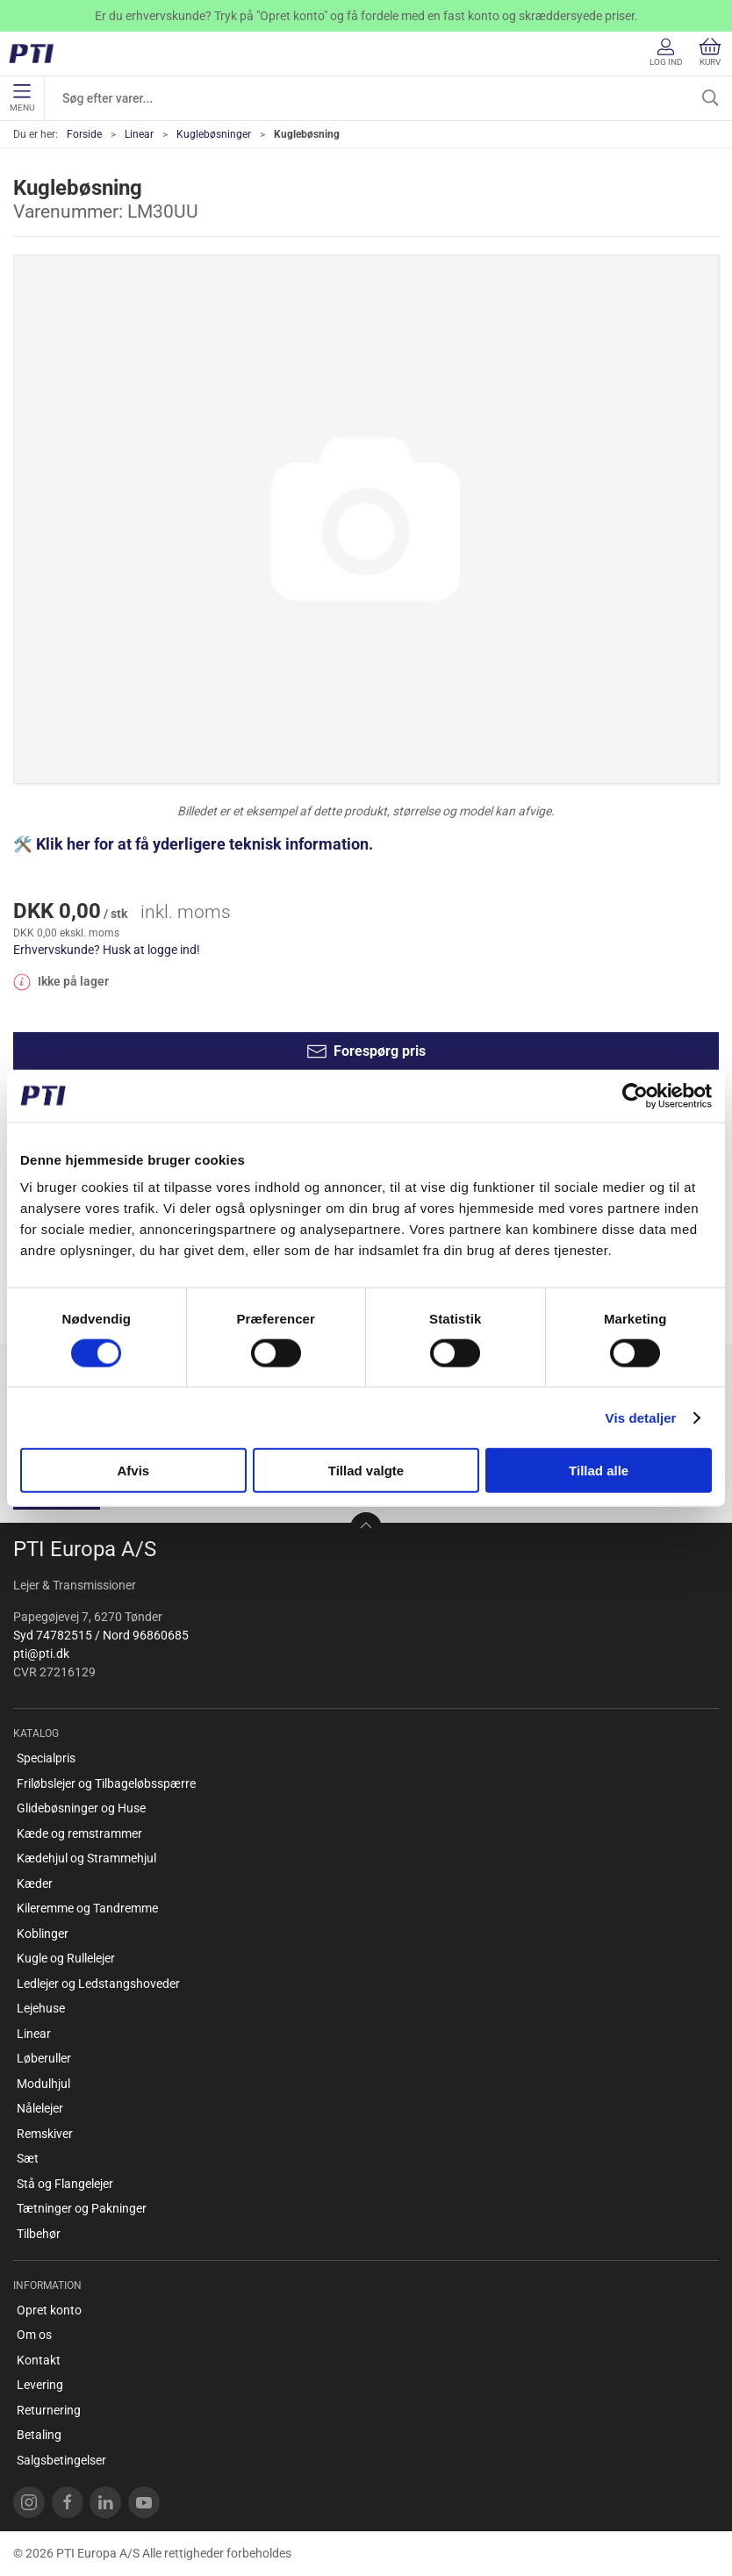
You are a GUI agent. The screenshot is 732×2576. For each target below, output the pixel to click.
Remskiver (45, 2134)
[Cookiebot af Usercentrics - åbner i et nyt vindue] (635, 1095)
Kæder (35, 1883)
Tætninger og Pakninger (82, 2208)
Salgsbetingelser (61, 2460)
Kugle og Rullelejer (66, 1958)
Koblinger (42, 1934)
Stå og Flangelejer (65, 2184)
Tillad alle (598, 1470)
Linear (139, 134)
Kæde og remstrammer (79, 1833)
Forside (84, 134)
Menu (22, 98)
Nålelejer (40, 2108)
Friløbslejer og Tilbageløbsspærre (106, 1783)
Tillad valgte (366, 1470)
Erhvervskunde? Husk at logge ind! (106, 950)
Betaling (39, 2435)
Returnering (49, 2410)
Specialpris (46, 1758)
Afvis (133, 1470)
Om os (34, 2335)
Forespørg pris (366, 1051)
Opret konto (49, 2310)
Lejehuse (41, 2008)
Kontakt (39, 2360)
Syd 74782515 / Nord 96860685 (101, 1635)
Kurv (710, 52)
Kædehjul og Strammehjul (86, 1858)
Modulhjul (43, 2084)
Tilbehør (39, 2234)
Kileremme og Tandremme (87, 1908)
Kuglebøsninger (213, 134)
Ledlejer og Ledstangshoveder (98, 1984)
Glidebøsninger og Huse (81, 1808)
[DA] (37, 53)
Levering (40, 2385)
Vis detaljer (641, 1417)
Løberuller (44, 2058)
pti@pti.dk (41, 1654)
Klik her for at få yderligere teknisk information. (206, 844)
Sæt (28, 2158)
